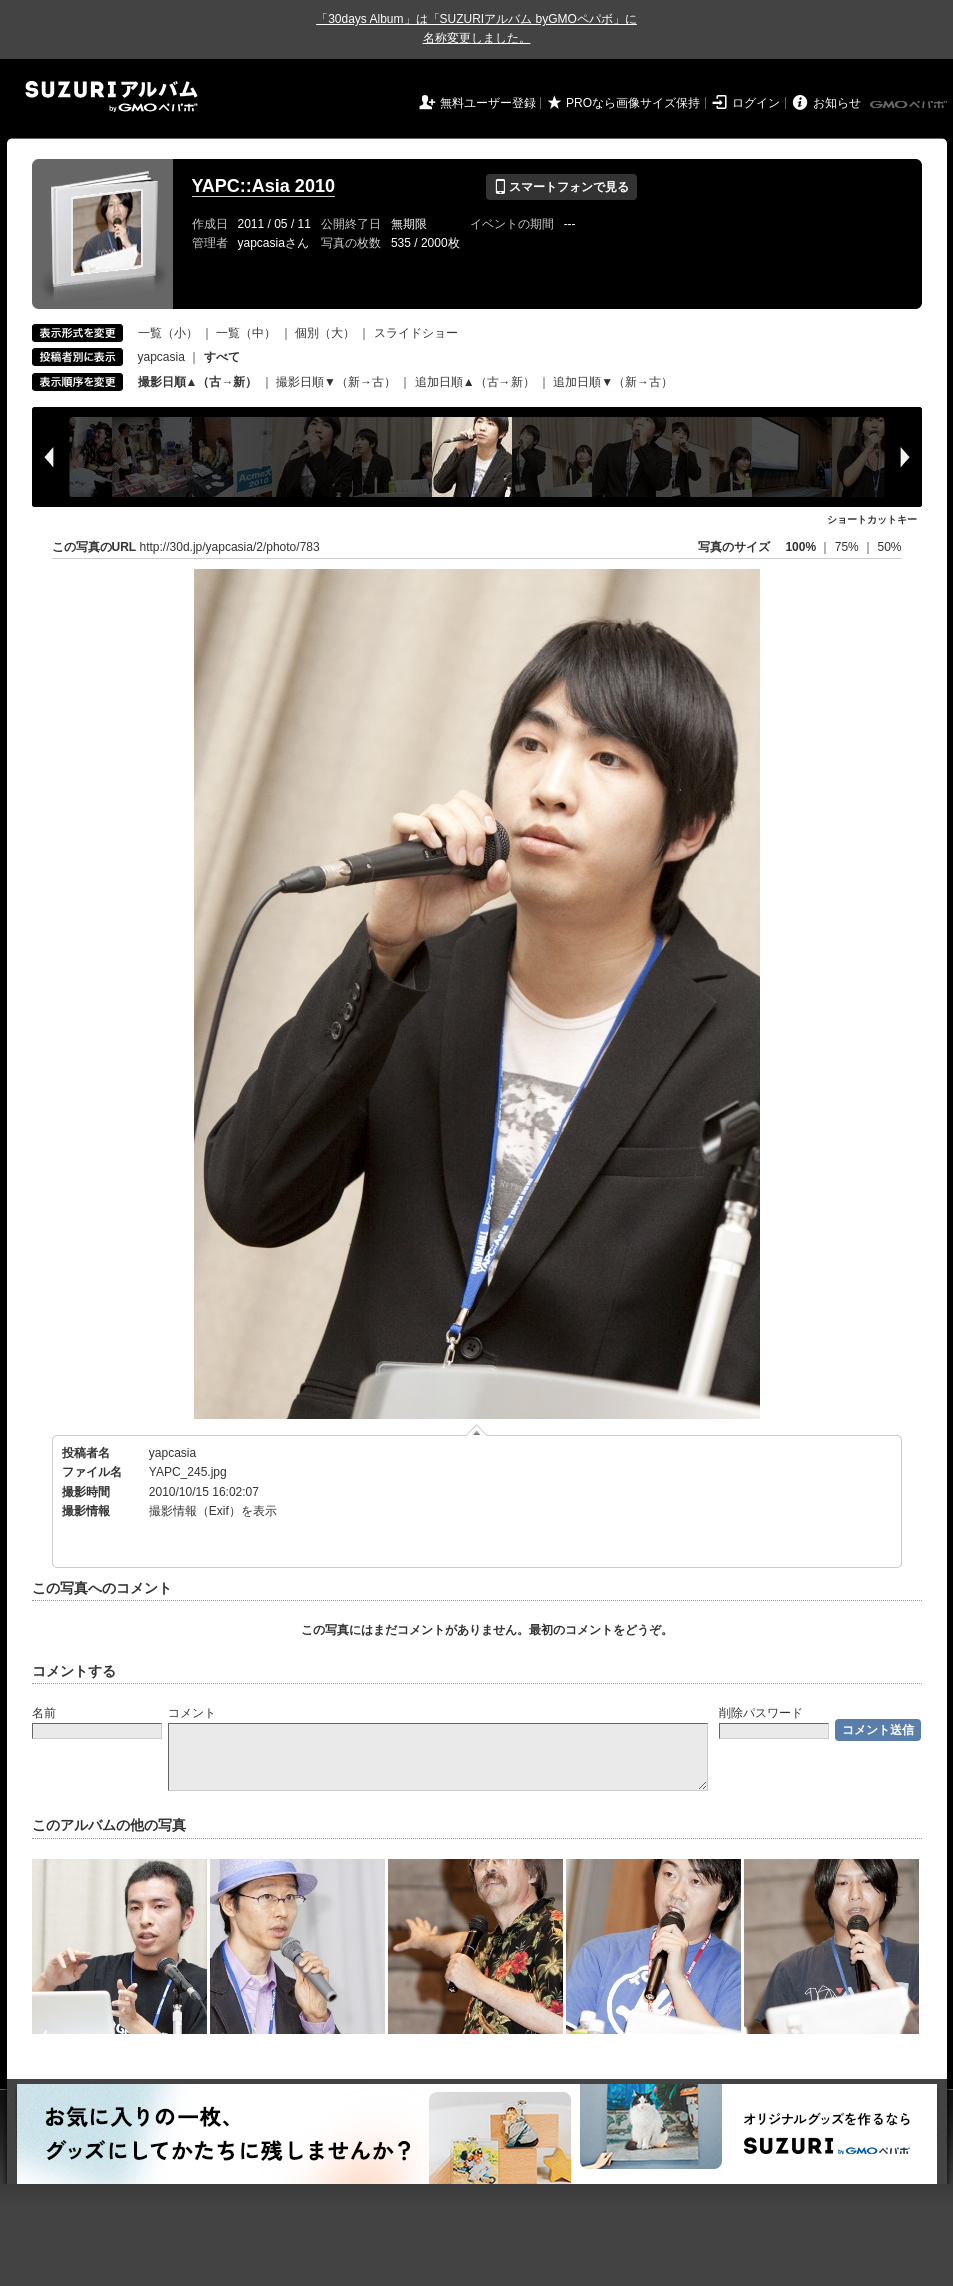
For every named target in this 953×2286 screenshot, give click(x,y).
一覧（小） (168, 333)
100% (800, 547)
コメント (192, 1713)
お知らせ (837, 103)
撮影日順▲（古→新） (198, 382)
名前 (44, 1713)
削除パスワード (761, 1713)
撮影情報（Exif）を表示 (213, 1511)
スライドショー (416, 333)
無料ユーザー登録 (488, 103)
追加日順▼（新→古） (613, 382)
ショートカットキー (872, 519)
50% (889, 547)
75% (848, 547)
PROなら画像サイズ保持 (633, 103)
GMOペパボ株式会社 (910, 105)
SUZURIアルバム (111, 96)
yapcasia (161, 357)
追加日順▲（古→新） (475, 382)
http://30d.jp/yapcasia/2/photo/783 (230, 547)
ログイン (756, 103)
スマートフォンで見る (561, 187)
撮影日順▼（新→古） (336, 382)
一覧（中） (246, 333)
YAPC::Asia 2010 (263, 186)
